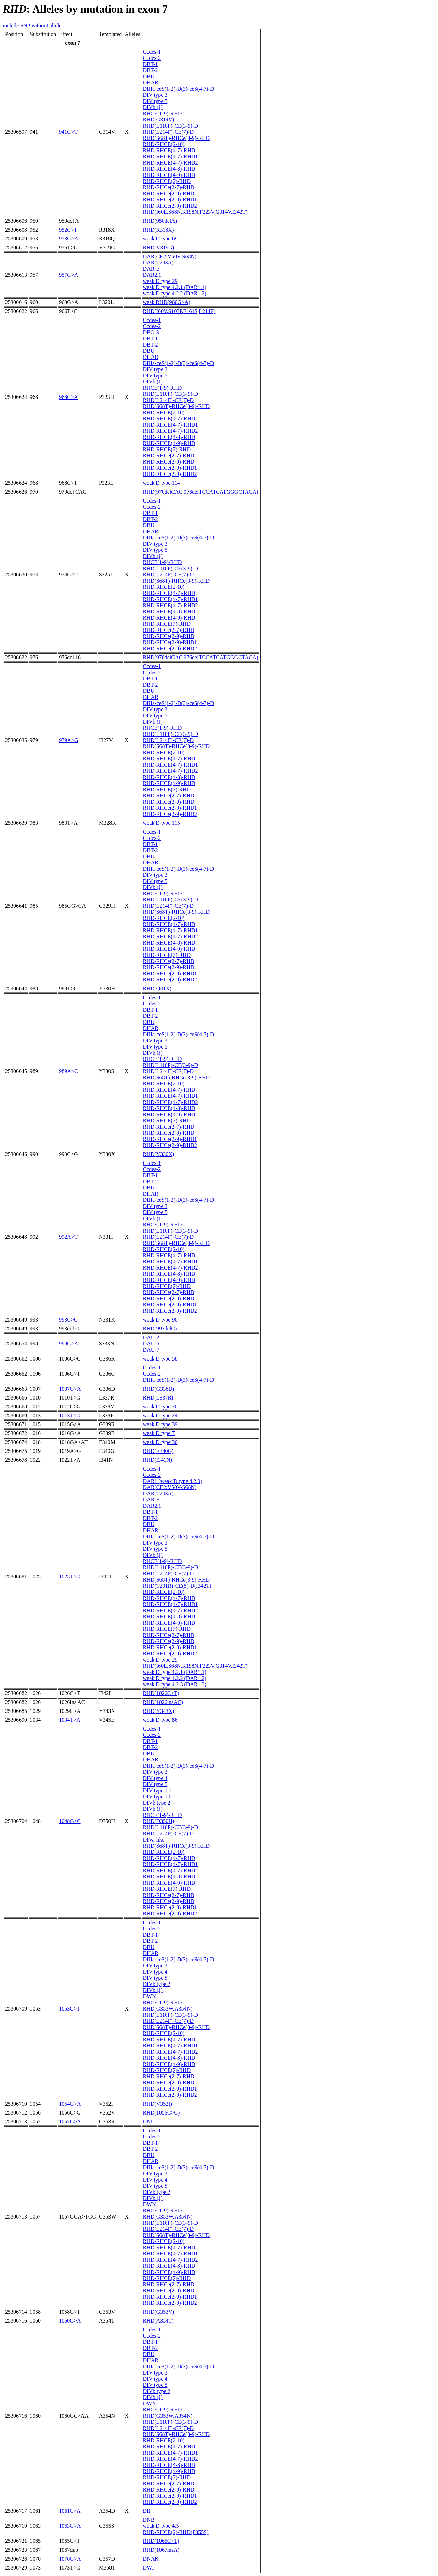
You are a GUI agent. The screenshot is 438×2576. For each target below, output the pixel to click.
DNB (149, 2520)
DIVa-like (154, 1840)
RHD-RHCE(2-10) (164, 144)
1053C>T (69, 2009)
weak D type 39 (160, 1424)
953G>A (68, 239)
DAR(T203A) (158, 262)
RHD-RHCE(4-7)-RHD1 (170, 156)
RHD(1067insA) (161, 2550)
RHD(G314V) (159, 119)
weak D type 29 (160, 281)
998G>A (68, 1343)
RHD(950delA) (160, 221)
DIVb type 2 (156, 1803)
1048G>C (69, 1821)
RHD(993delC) (160, 1328)
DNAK (151, 2559)
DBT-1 (150, 64)
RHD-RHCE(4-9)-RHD (169, 175)
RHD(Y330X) (159, 1154)
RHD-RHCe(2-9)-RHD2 (170, 206)
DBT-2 (150, 70)
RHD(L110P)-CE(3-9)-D (170, 126)
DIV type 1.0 (157, 1796)
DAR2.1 (152, 275)
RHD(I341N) (157, 1460)
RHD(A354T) (158, 2321)
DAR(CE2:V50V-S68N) (170, 256)
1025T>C (69, 1576)
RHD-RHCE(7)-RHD (167, 181)
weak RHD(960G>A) (166, 302)
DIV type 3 (155, 95)
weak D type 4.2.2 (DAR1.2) (174, 293)
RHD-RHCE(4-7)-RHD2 (170, 163)
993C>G (68, 1320)
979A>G (68, 740)
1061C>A (69, 2511)
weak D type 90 (160, 1320)
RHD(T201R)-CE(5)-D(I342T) (177, 1586)
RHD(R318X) (158, 230)
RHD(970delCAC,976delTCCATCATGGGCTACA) (200, 492)
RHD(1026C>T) (161, 1693)
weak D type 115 (161, 823)
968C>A (68, 397)
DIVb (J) (153, 107)
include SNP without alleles (33, 25)
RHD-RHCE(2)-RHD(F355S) (176, 2532)
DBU (149, 76)
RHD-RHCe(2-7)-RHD (168, 187)
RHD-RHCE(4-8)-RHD (169, 169)
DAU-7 (151, 1350)
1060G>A (70, 2321)
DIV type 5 (155, 101)
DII (147, 2511)
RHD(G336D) (159, 1389)
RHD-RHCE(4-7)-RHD (169, 150)
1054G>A (70, 2104)
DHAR (150, 83)
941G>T (68, 132)
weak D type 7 (159, 1433)
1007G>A (70, 1389)
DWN (149, 1996)
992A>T (68, 1237)
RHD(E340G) (158, 1451)
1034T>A (69, 1720)
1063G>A (70, 2526)
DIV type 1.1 (157, 1790)
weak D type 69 (160, 239)
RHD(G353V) (159, 2312)
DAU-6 (151, 1343)
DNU (149, 2121)
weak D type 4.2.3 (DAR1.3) (174, 1684)
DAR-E (151, 269)
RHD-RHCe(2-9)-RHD (168, 193)
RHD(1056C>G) (161, 2113)
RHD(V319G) (159, 247)
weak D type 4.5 (161, 2526)
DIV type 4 (155, 1778)
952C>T (68, 230)
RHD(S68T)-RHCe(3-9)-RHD (176, 138)
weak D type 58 (160, 1359)
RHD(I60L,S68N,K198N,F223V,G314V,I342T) (195, 212)
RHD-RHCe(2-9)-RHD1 (170, 200)
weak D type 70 (160, 1406)
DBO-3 (151, 332)
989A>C (68, 1071)
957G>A (68, 275)
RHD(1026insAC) (163, 1702)
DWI (148, 2568)
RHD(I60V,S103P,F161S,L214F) (179, 311)
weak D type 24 (160, 1415)
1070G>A (70, 2559)
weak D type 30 (160, 1442)
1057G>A (70, 2121)
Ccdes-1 (152, 52)
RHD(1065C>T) (161, 2541)
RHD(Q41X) (157, 988)
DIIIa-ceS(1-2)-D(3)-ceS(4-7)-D (178, 89)
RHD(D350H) (159, 1821)
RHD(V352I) (157, 2104)
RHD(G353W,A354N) (168, 2009)
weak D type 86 (160, 1720)
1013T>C (69, 1415)
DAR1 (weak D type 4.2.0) (172, 1481)
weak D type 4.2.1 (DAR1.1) (174, 287)
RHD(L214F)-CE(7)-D (168, 132)
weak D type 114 (161, 483)
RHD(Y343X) (159, 1711)
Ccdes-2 (152, 58)
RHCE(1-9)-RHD (162, 113)
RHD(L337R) (158, 1398)
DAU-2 (151, 1337)
